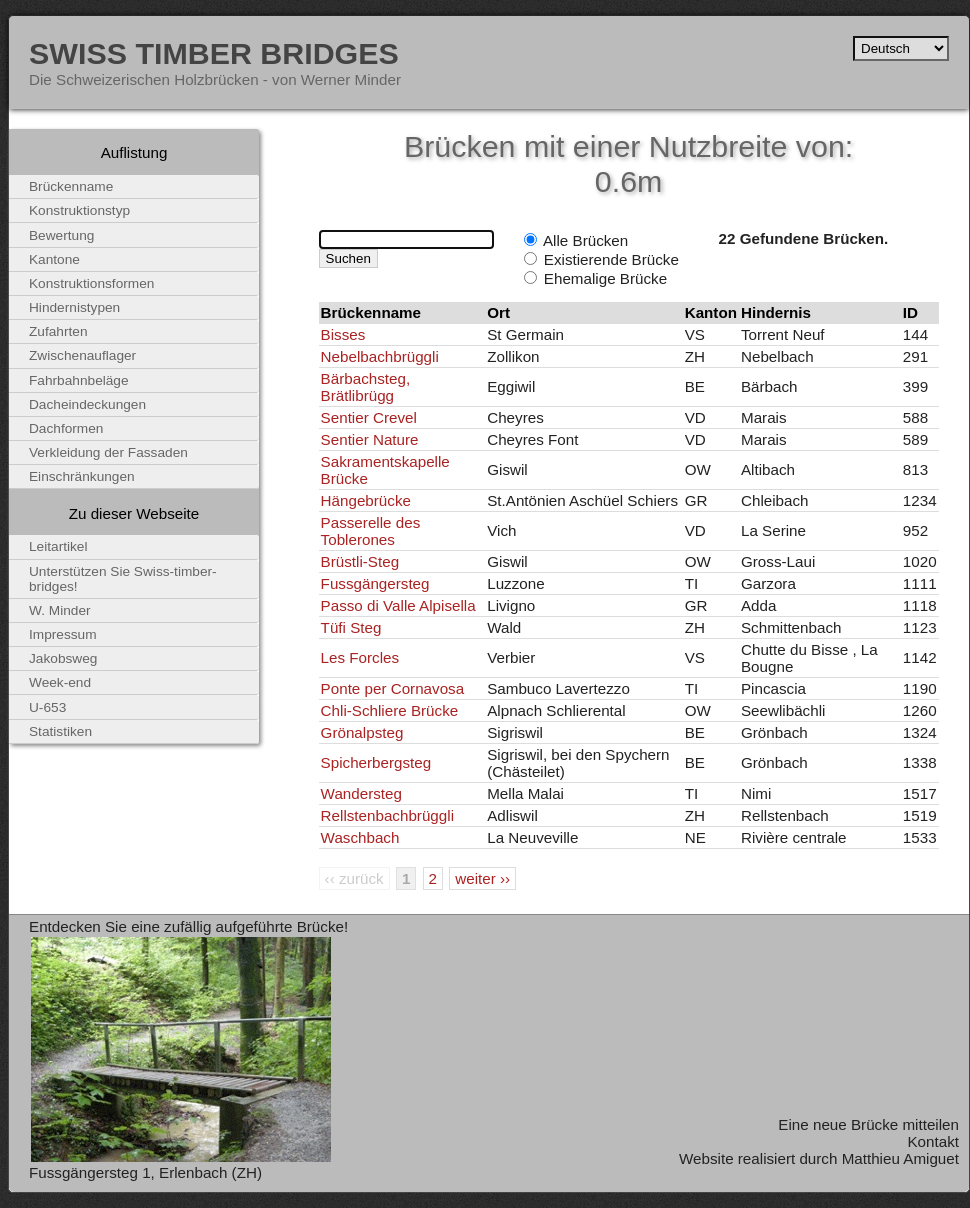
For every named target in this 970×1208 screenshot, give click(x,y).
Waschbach (360, 837)
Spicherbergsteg (376, 762)
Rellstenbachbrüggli (387, 815)
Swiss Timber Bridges (214, 53)
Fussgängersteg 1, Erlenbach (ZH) (145, 1172)
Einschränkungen (82, 476)
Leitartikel (58, 546)
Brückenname (71, 186)
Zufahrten (58, 331)
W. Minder (60, 610)
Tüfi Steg (351, 627)
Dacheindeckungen (87, 404)
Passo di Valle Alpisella (398, 605)
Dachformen (66, 428)
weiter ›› (482, 878)
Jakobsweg (63, 658)
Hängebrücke (366, 500)
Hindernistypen (74, 307)
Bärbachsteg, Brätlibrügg (366, 387)
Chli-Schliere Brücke (390, 710)
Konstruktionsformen (91, 283)
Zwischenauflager (82, 355)
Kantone (54, 259)
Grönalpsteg (362, 732)
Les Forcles (360, 657)
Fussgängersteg (375, 583)
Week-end (60, 682)
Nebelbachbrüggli (380, 356)
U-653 (47, 707)
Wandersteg (361, 793)
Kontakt (933, 1141)
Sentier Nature (370, 439)
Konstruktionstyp (79, 210)
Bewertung (61, 235)
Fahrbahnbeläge (79, 380)
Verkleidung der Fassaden (108, 452)
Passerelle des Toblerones (371, 531)
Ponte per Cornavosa (393, 688)
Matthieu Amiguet (900, 1158)
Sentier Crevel (369, 417)
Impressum (63, 634)
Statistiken (60, 731)
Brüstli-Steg (360, 561)
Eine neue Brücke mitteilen (868, 1124)
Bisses (343, 334)
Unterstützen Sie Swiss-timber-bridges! (123, 579)
